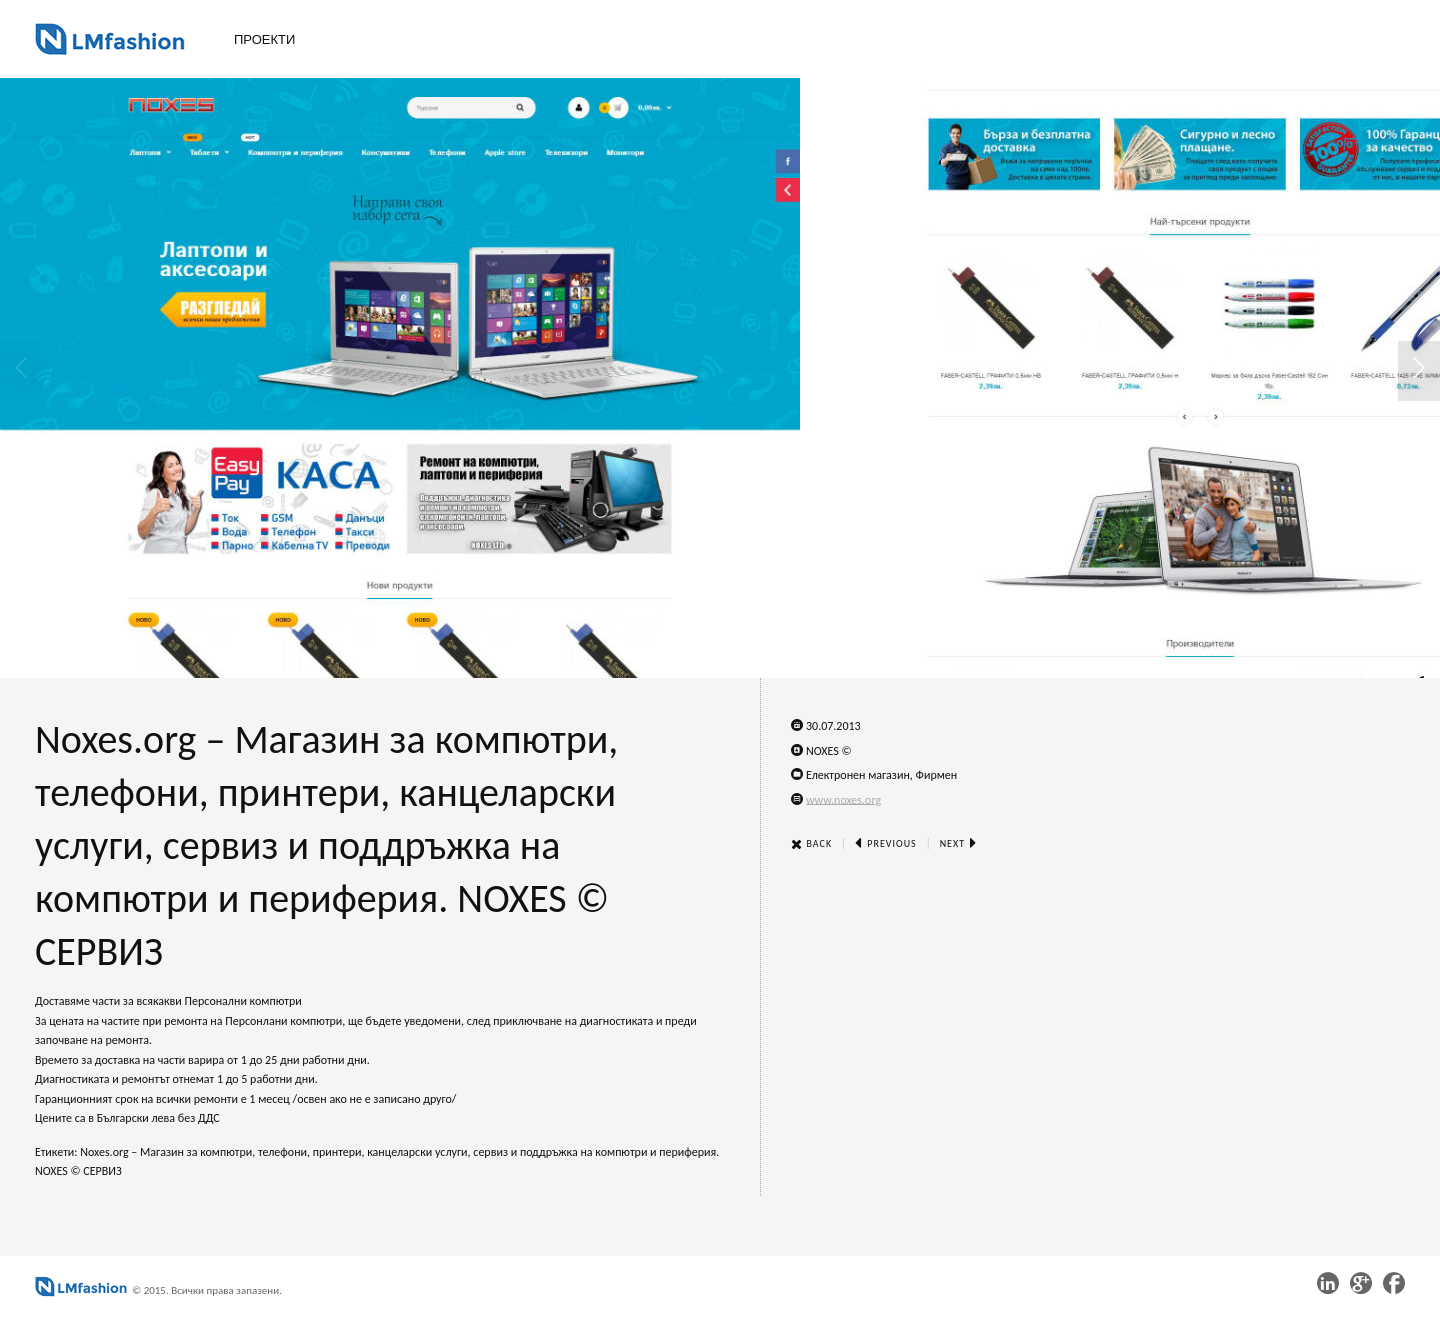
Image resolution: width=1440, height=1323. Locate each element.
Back (811, 843)
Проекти (264, 39)
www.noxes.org (843, 799)
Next (959, 843)
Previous (886, 843)
